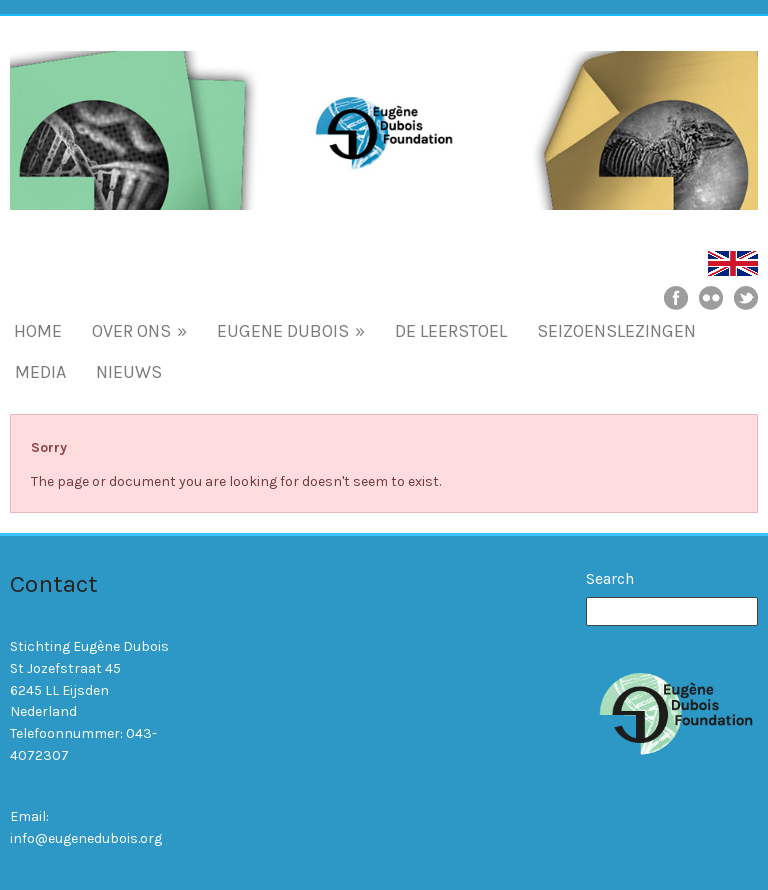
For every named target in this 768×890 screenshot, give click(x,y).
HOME (38, 331)
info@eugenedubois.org (86, 838)
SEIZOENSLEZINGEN (616, 331)
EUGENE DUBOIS (291, 331)
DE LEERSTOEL (451, 331)
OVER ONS (139, 331)
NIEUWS (129, 372)
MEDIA (40, 372)
